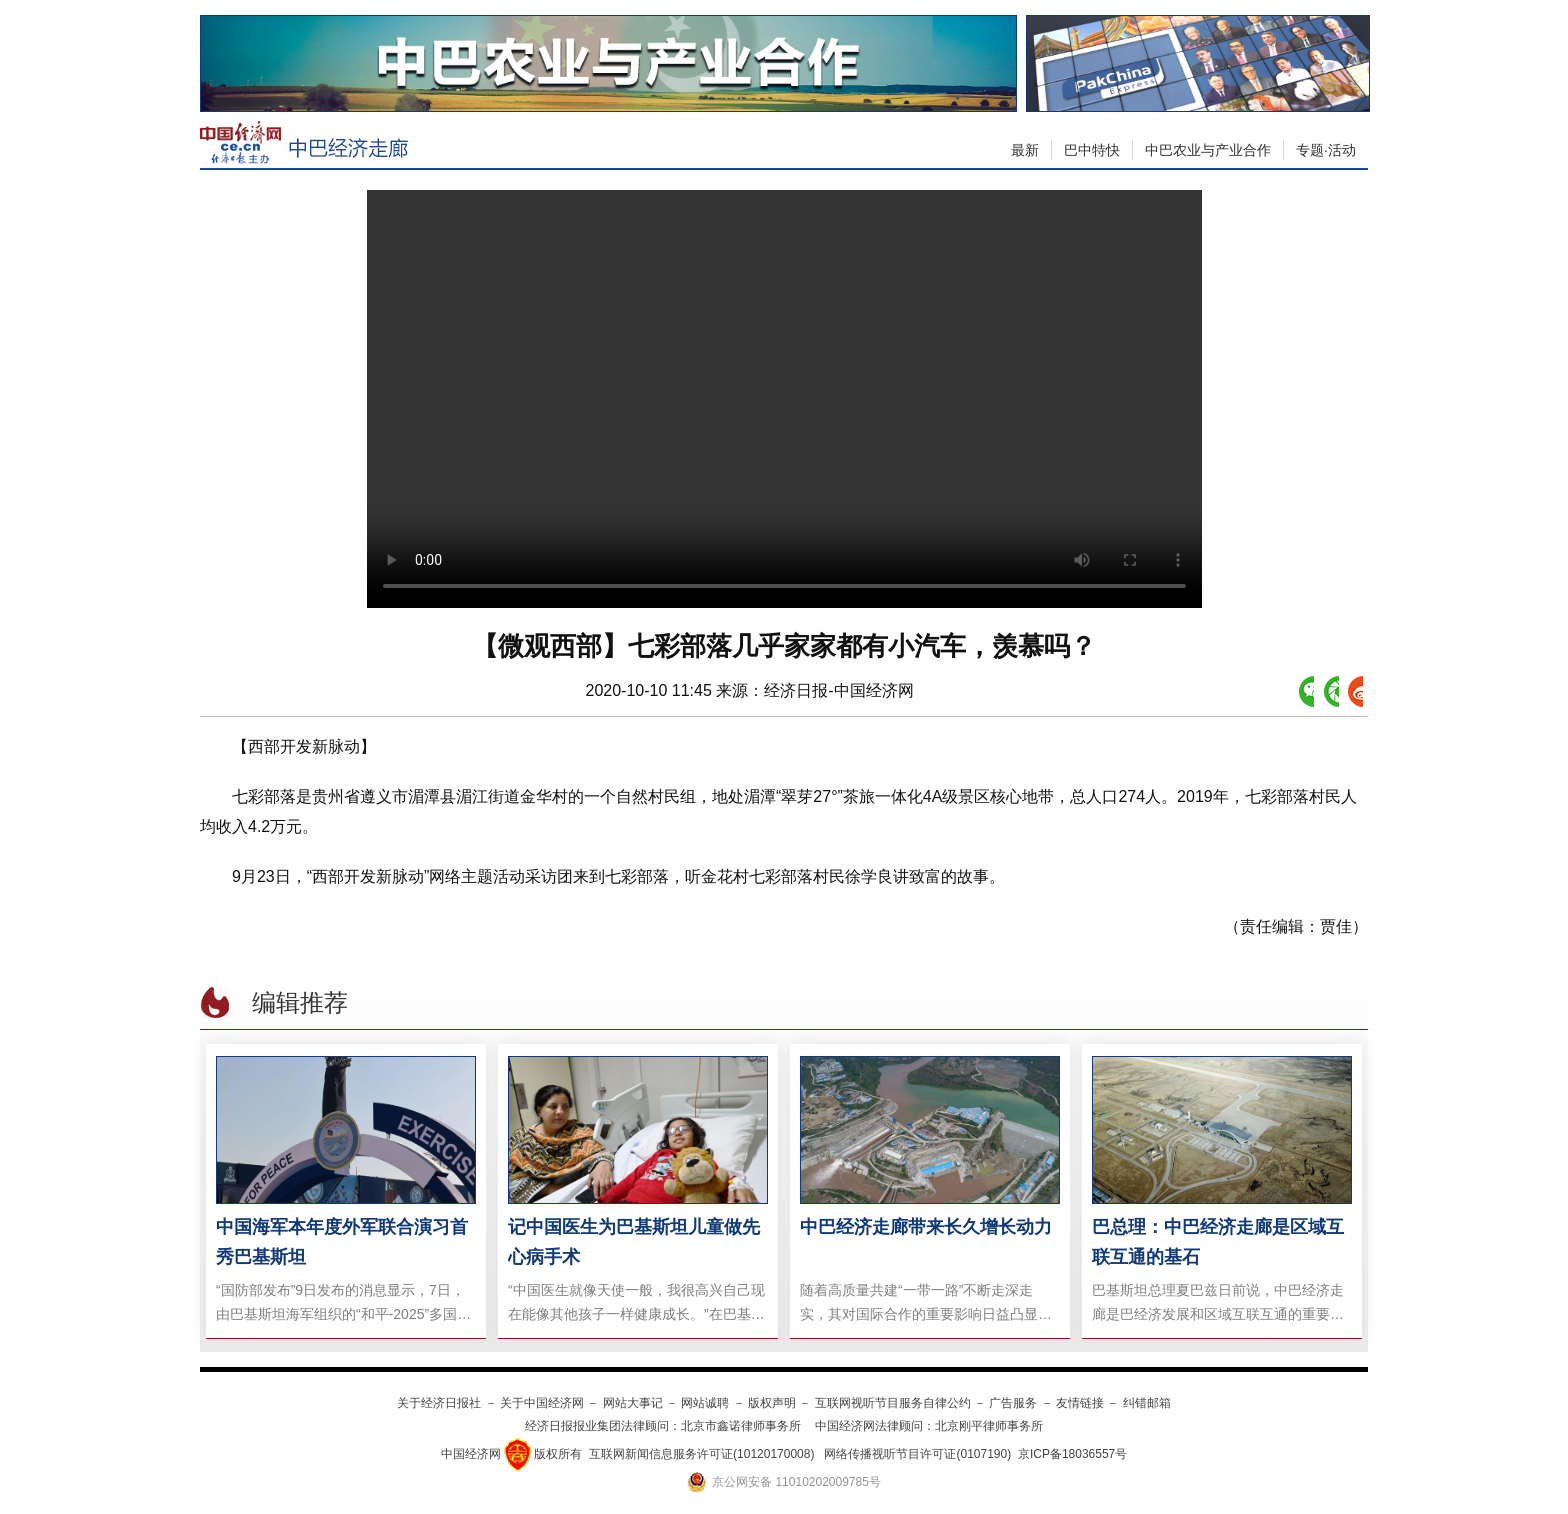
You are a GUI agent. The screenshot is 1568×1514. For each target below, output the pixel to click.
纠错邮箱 (1147, 1403)
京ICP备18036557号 (1072, 1454)
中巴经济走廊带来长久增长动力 (926, 1227)
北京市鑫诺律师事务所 (741, 1426)
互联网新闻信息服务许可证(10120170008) (701, 1454)
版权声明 (772, 1403)
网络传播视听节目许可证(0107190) (917, 1454)
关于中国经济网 (542, 1403)
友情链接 (1080, 1403)
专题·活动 (1326, 150)
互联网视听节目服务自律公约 (893, 1403)
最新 (1025, 150)
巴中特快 (1092, 150)
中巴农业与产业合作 (1208, 150)
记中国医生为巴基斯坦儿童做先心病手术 (634, 1242)
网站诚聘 (705, 1403)
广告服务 (1013, 1403)
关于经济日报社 (439, 1403)
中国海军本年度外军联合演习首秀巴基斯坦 (342, 1242)
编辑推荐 (300, 1002)
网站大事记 (633, 1403)
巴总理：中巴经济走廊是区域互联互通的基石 (1218, 1242)
